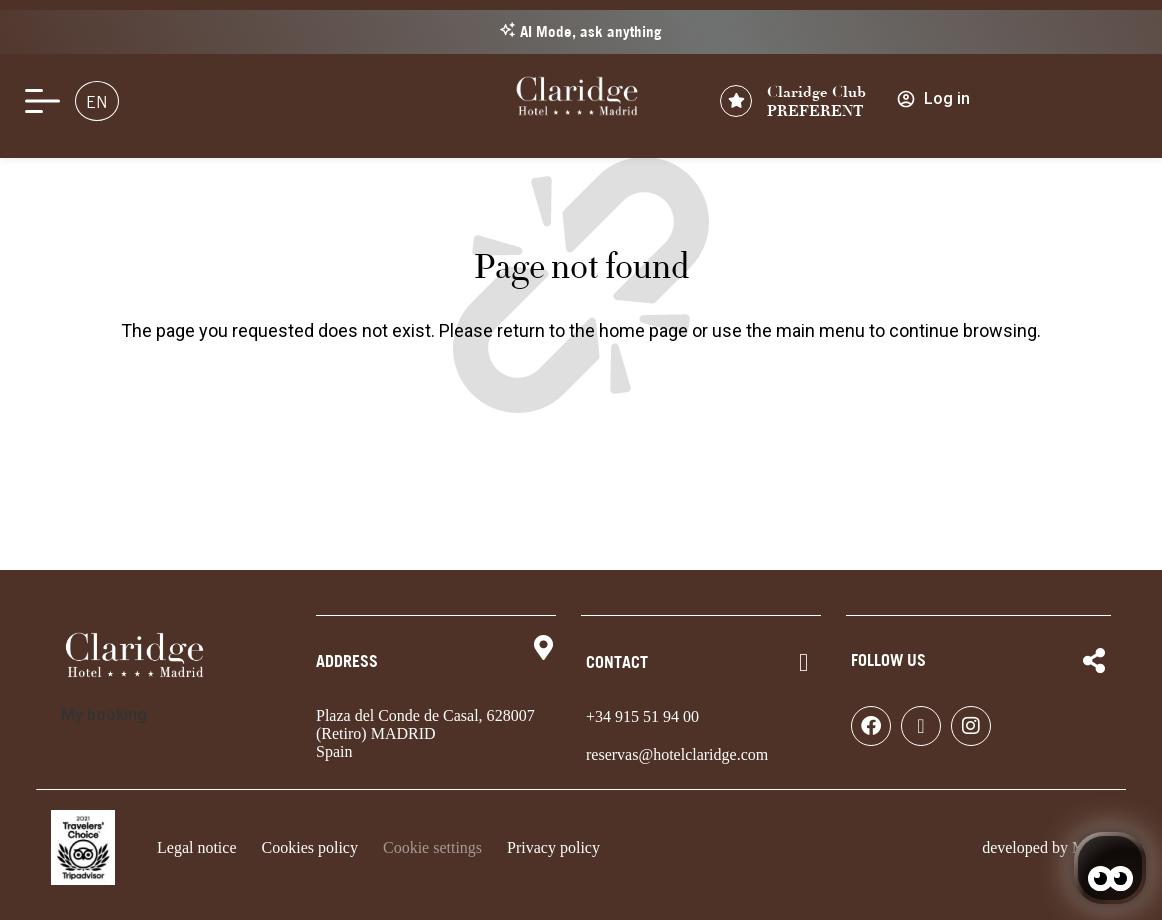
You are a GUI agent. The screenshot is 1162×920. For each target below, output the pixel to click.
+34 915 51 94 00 (642, 716)
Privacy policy (553, 847)
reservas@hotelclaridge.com (677, 754)
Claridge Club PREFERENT (816, 101)
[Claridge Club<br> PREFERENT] (736, 101)
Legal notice (197, 847)
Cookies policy (310, 847)
